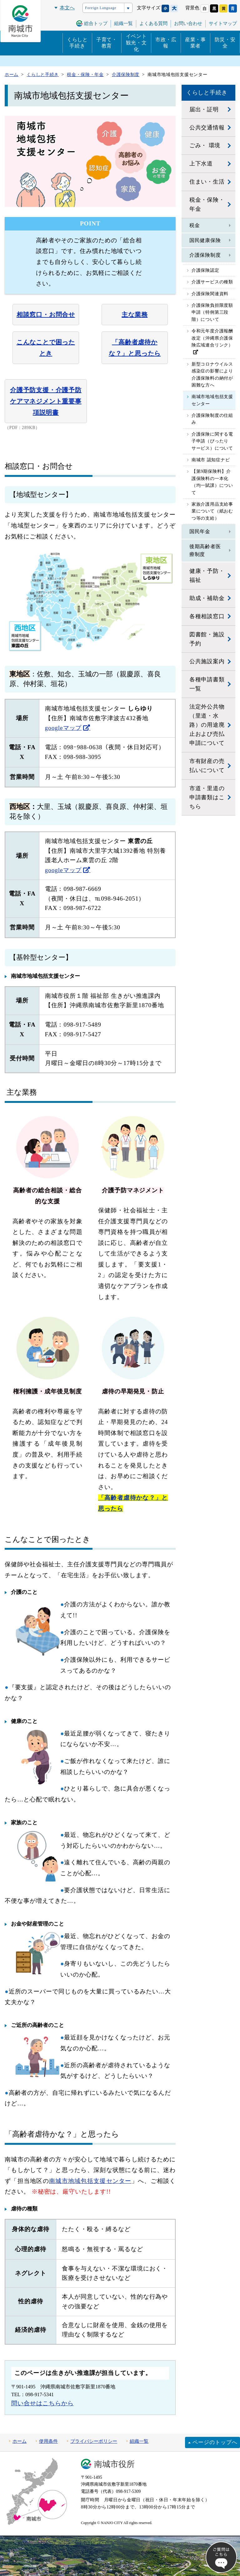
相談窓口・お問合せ (46, 314)
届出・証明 (204, 109)
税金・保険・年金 (207, 204)
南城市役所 (114, 2464)
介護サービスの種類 (212, 282)
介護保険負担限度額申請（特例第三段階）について (212, 312)
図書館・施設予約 (207, 639)
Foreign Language (100, 8)
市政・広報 (165, 43)
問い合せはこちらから (42, 2403)
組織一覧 (139, 2441)
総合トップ (96, 23)
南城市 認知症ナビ (211, 459)
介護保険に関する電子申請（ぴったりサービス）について (212, 441)
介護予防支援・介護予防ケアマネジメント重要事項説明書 (46, 401)
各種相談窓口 (207, 616)
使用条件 (48, 2441)
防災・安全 (225, 43)
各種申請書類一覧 (207, 684)
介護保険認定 (205, 270)
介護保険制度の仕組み (212, 419)
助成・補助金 (207, 598)
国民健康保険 (205, 240)
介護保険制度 (205, 255)
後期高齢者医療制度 (205, 550)
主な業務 (135, 314)
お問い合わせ (188, 23)
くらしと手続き (77, 43)
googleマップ (63, 728)
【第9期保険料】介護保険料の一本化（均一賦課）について (212, 482)
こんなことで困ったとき (46, 348)
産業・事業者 (195, 43)
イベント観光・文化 (136, 42)
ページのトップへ (215, 2442)
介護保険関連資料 (210, 293)
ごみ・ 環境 (204, 145)
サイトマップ (223, 23)
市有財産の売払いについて (207, 765)
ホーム (19, 2441)
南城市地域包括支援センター (90, 2181)
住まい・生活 (207, 182)
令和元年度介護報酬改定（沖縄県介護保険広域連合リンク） (212, 338)
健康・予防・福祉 (207, 575)
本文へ (67, 7)
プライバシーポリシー (93, 2441)
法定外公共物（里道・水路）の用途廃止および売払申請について (207, 725)
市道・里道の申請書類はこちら (207, 797)
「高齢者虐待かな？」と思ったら (135, 348)
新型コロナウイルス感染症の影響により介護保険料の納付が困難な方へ (212, 374)
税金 (194, 225)
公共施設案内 (207, 661)
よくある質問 (153, 23)
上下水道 (201, 163)
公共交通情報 (207, 127)
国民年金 (199, 531)
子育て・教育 (106, 43)
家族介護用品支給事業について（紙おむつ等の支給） (212, 511)
